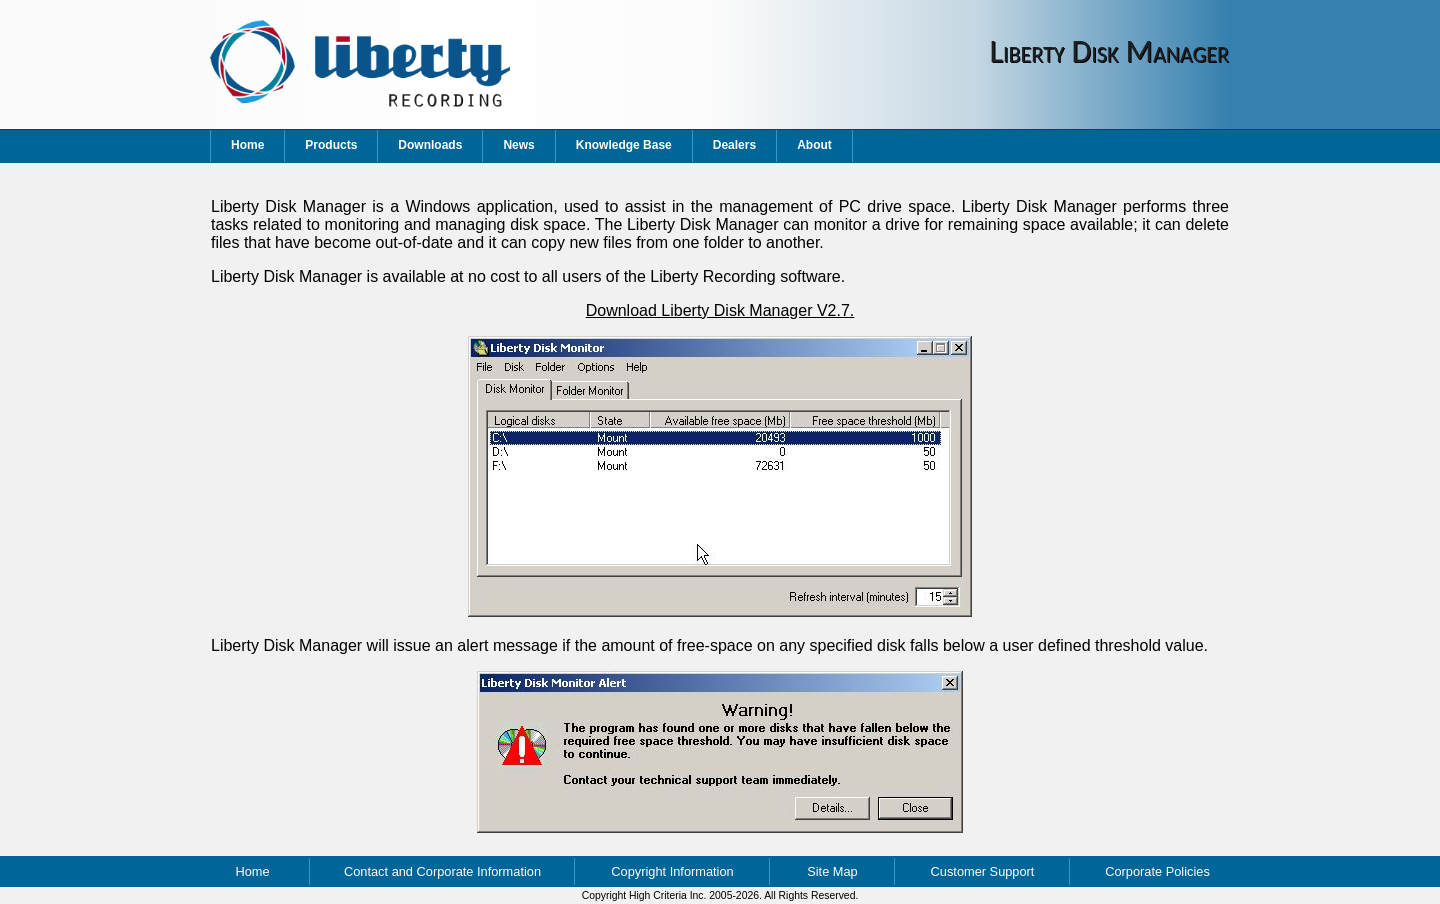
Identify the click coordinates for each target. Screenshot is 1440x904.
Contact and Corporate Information (442, 871)
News (518, 145)
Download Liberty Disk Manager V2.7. (720, 310)
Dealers (734, 145)
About (814, 145)
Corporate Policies (1157, 871)
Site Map (832, 871)
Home (247, 145)
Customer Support (983, 871)
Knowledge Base (624, 145)
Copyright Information (672, 871)
